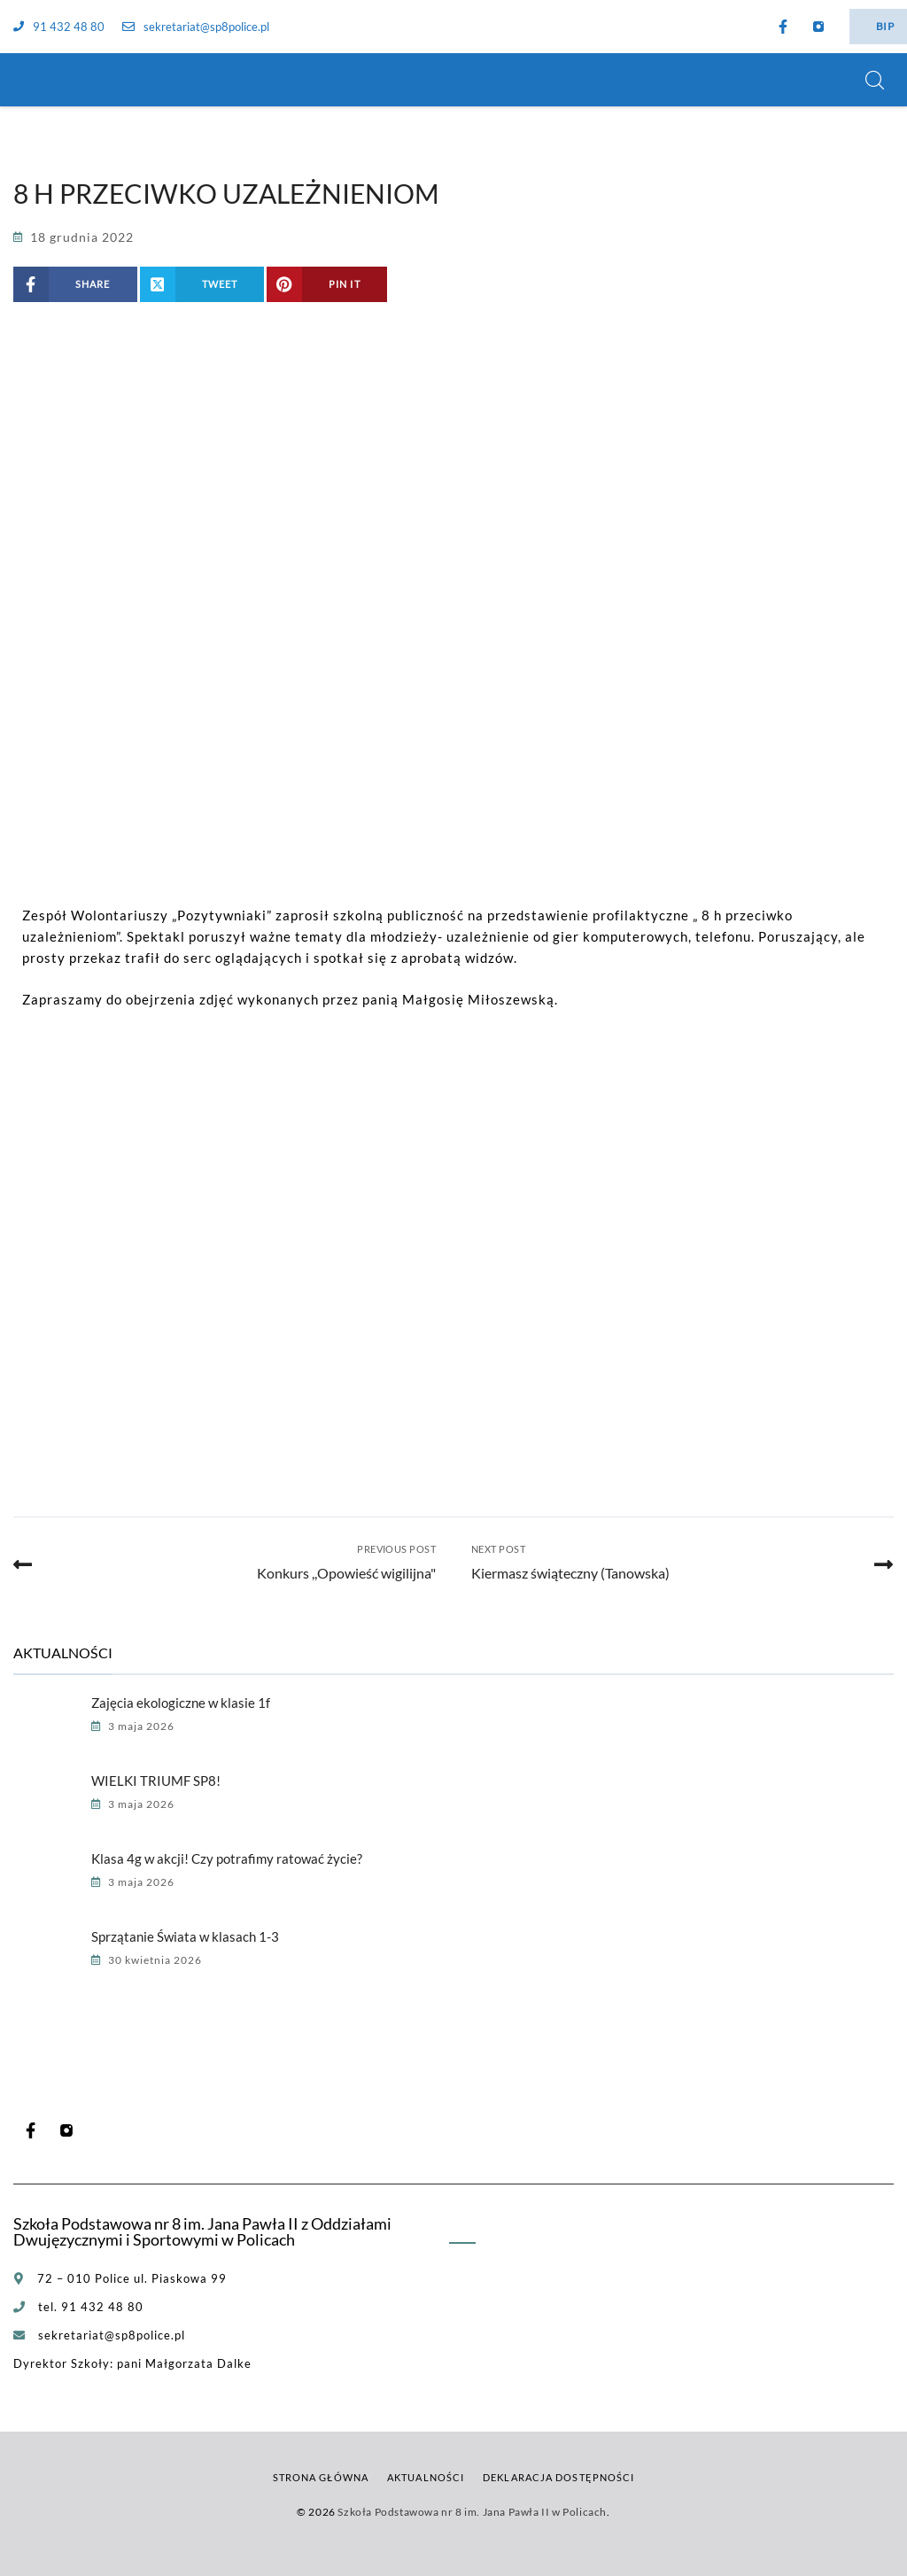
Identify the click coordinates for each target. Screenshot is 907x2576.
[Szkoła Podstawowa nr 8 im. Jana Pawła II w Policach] (35, 80)
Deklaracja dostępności (558, 2477)
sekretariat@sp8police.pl (195, 26)
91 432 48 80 (59, 26)
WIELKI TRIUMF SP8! (156, 1780)
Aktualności (425, 2477)
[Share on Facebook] (75, 284)
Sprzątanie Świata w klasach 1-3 (185, 1936)
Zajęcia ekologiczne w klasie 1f (180, 1703)
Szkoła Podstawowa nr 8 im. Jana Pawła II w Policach (472, 2511)
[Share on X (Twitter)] (202, 284)
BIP (885, 26)
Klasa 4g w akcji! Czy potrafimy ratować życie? (226, 1858)
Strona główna (320, 2477)
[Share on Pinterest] (327, 284)
